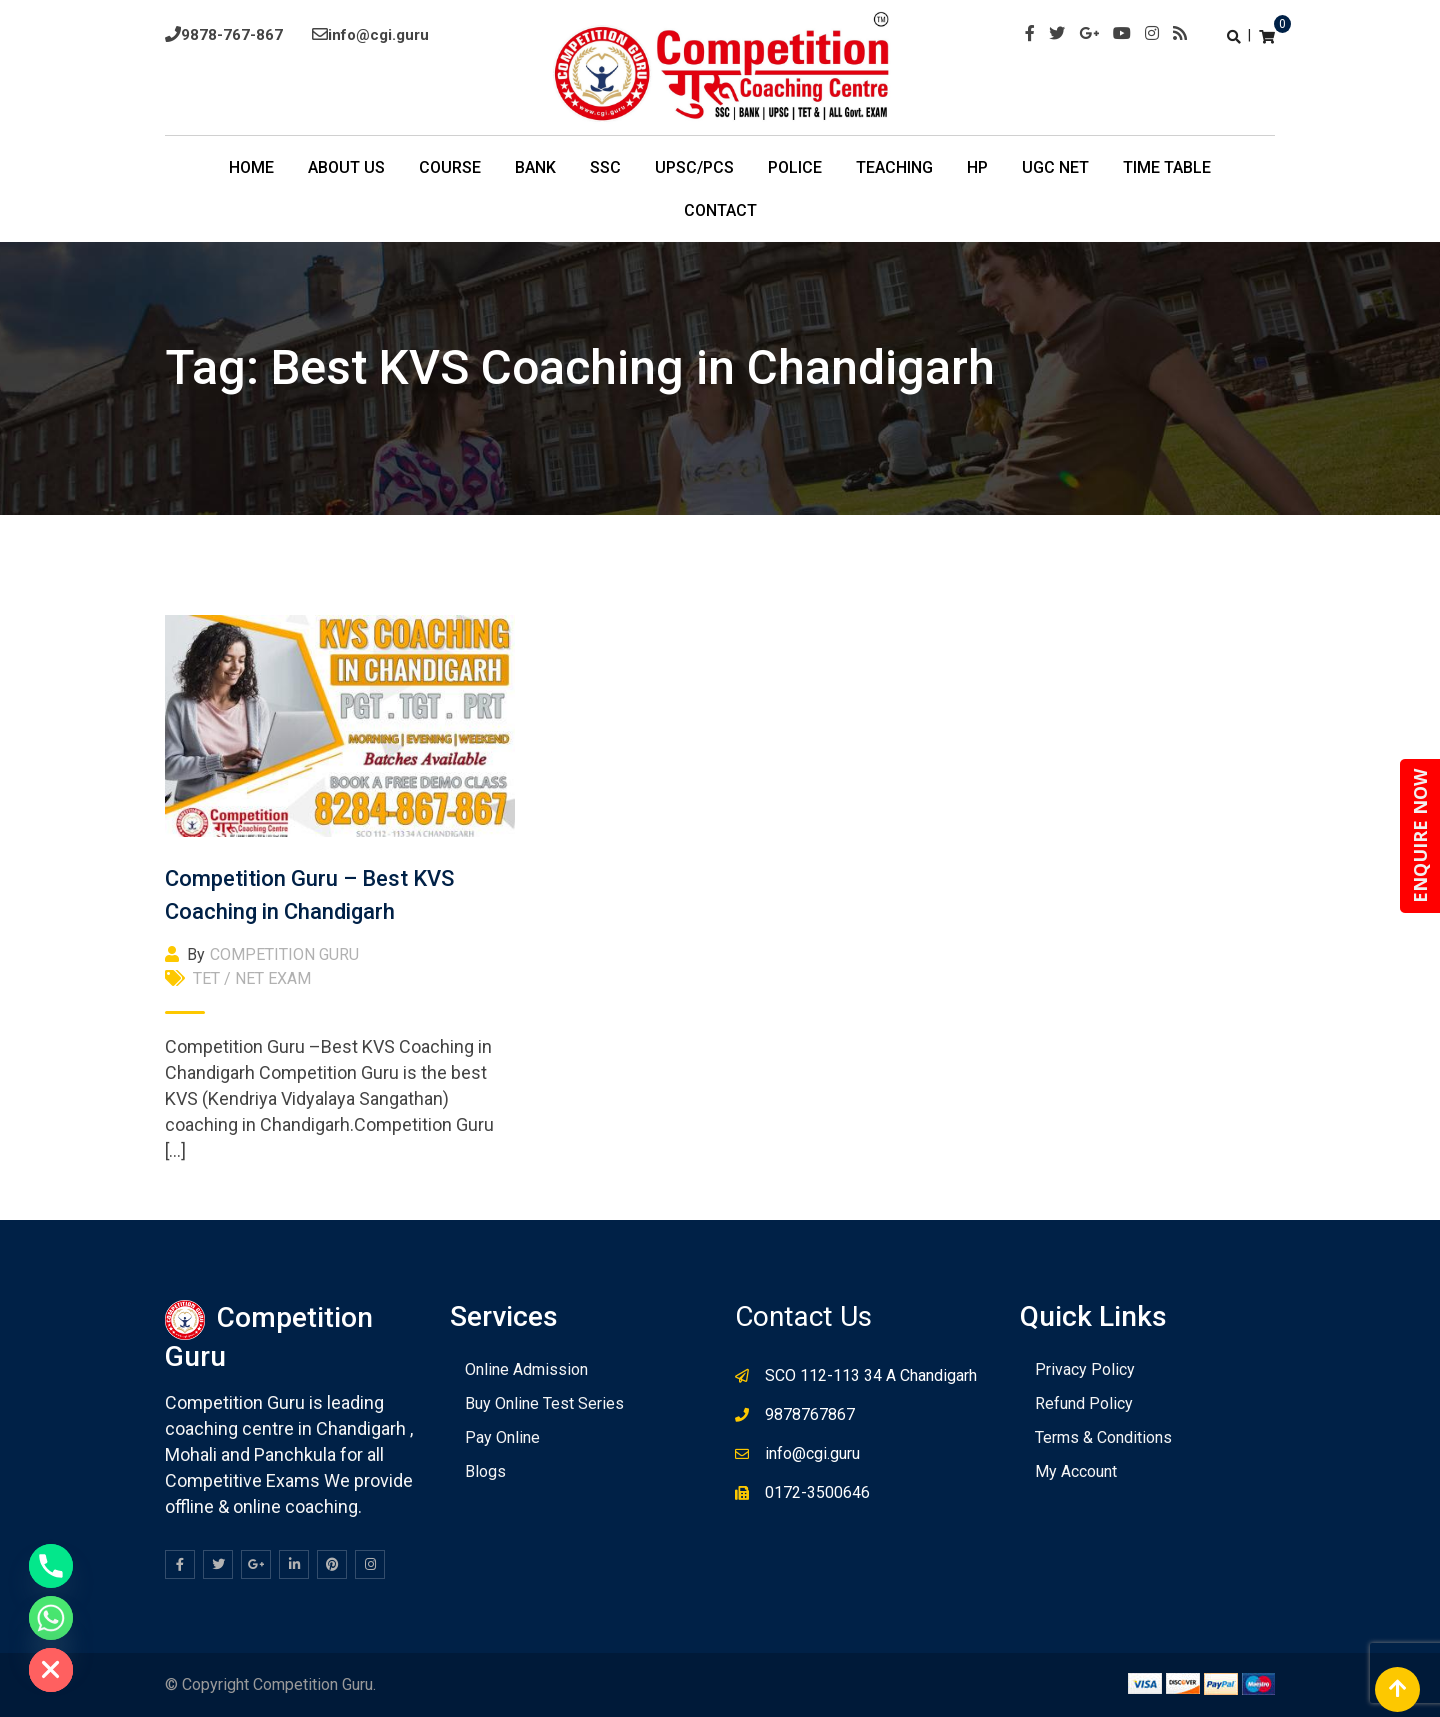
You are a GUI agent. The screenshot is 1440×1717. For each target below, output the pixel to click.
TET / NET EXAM (252, 978)
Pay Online (502, 1437)
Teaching (894, 167)
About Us (346, 167)
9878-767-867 (232, 35)
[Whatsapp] (51, 1618)
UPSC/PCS (694, 167)
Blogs (485, 1471)
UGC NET (1055, 167)
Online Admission (526, 1369)
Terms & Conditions (1103, 1437)
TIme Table (1167, 167)
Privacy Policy (1085, 1369)
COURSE (450, 167)
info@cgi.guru (378, 35)
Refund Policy (1084, 1403)
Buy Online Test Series (544, 1403)
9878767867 (810, 1414)
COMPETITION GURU (284, 954)
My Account (1076, 1471)
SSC (605, 167)
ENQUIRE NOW (1420, 836)
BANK (535, 167)
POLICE (795, 167)
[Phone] (51, 1566)
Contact (720, 210)
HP (977, 167)
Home (251, 167)
